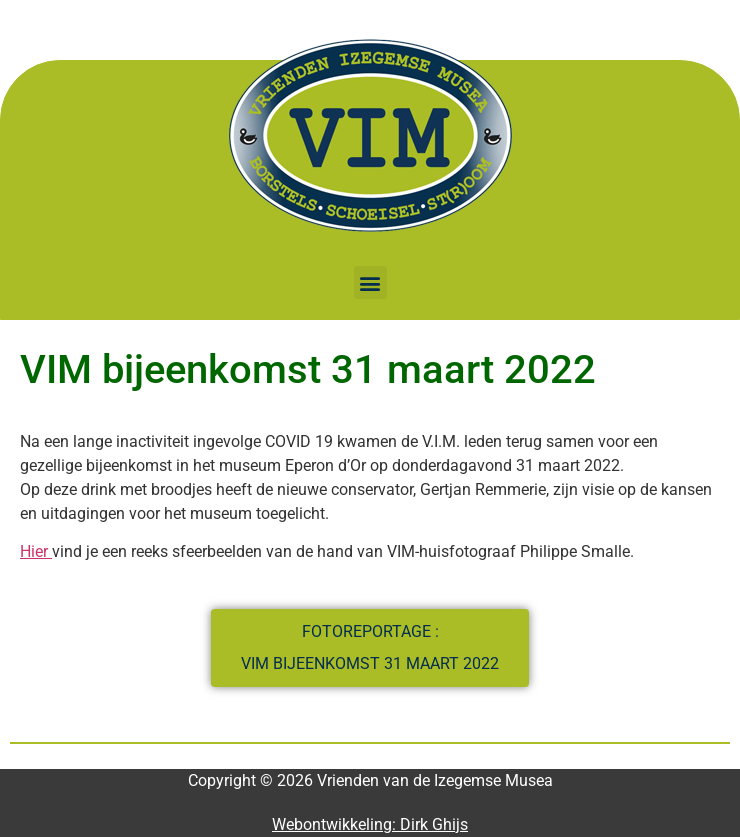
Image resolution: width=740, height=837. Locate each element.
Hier (36, 551)
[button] (370, 282)
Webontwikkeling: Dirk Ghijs (370, 824)
